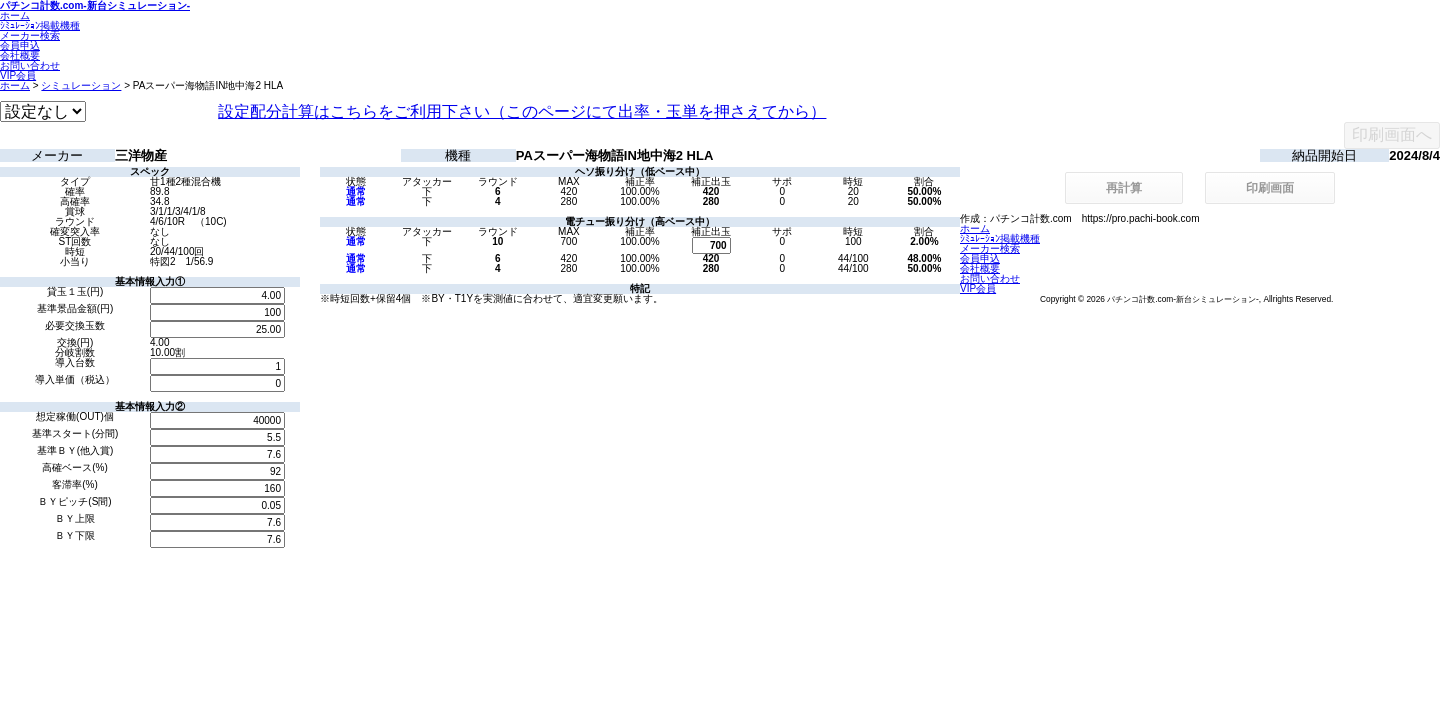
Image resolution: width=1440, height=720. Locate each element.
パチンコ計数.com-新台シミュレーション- (95, 5)
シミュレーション (81, 85)
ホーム (15, 15)
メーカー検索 (30, 35)
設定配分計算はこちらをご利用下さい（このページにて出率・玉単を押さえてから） (522, 111)
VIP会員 (18, 75)
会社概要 (20, 55)
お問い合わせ (30, 65)
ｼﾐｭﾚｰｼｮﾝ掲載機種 (40, 25)
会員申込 (20, 45)
